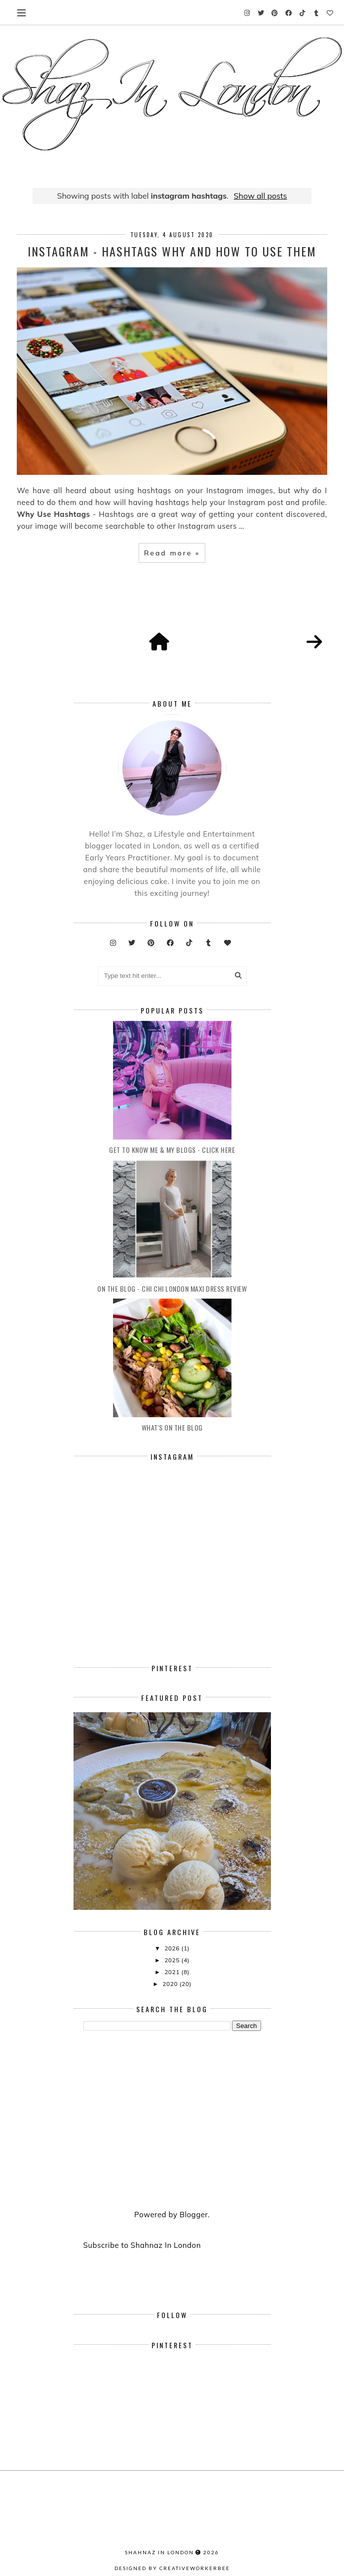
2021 (172, 1972)
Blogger (194, 2214)
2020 (170, 1983)
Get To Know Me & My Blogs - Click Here (172, 1149)
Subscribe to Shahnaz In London (142, 2245)
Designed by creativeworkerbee (172, 2568)
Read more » (172, 553)
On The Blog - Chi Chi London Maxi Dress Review (172, 1288)
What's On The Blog (172, 1427)
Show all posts (260, 196)
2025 (172, 1960)
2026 (172, 1948)
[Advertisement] (172, 2121)
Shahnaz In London (159, 2552)
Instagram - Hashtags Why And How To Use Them (172, 251)
